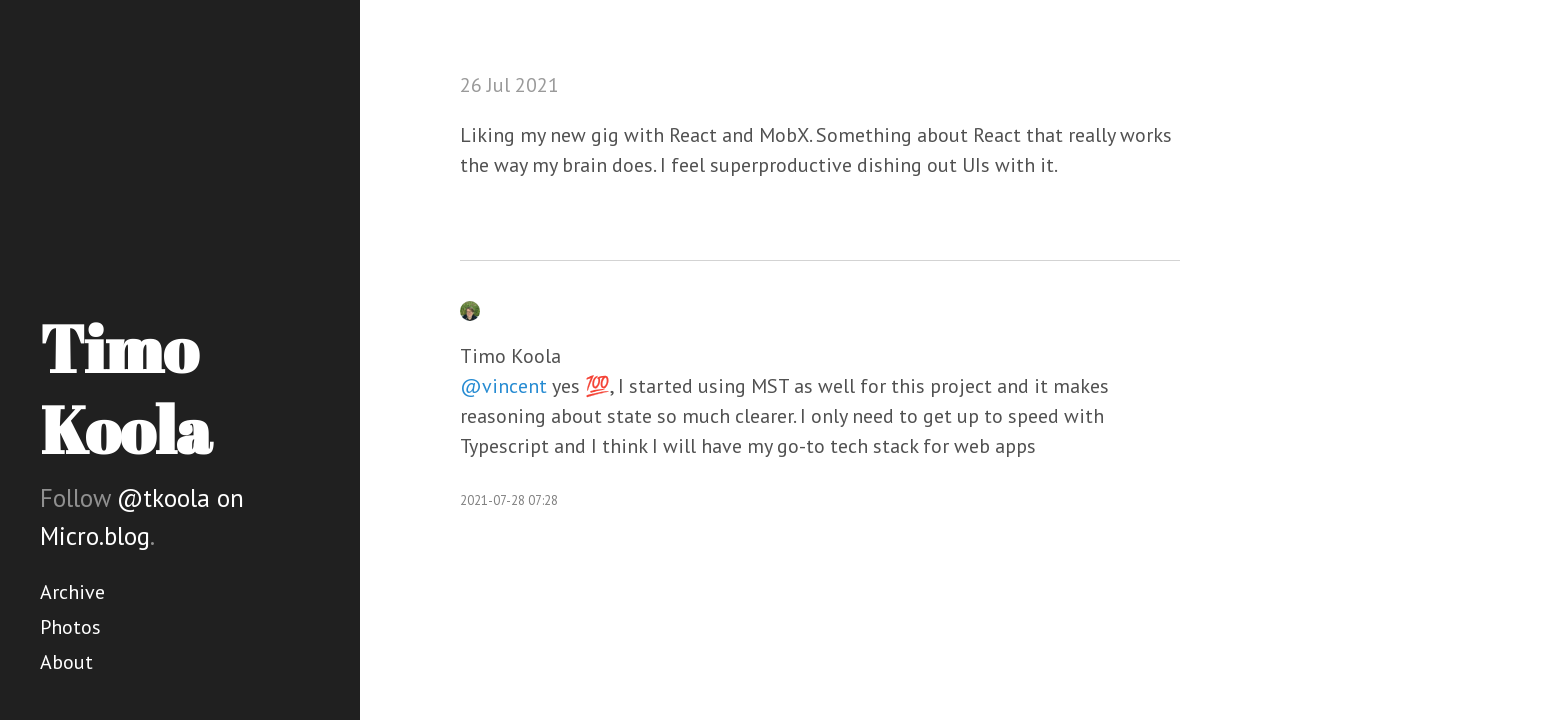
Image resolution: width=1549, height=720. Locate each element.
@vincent (503, 386)
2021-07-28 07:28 (509, 500)
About (66, 662)
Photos (70, 627)
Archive (72, 592)
